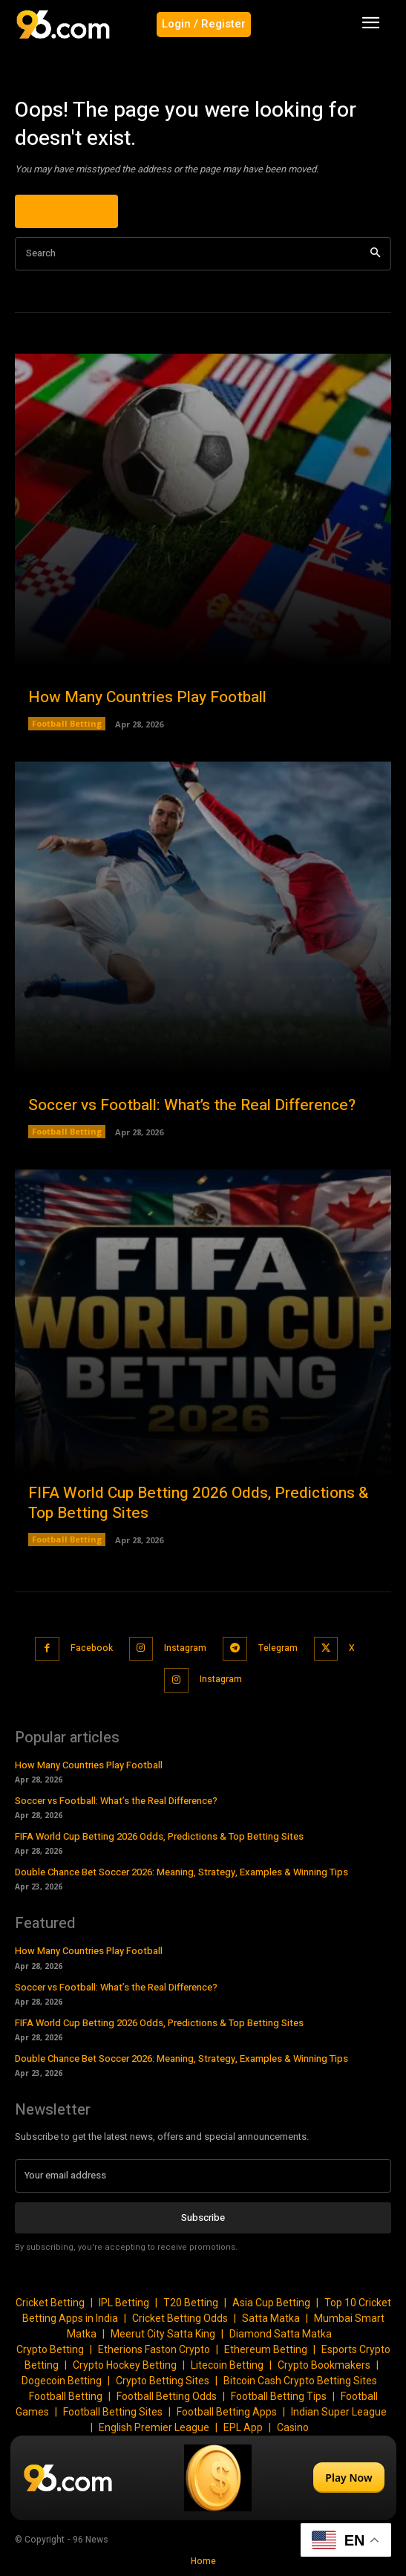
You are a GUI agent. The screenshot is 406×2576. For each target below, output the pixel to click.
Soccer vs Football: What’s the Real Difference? (192, 1105)
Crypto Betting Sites (162, 2381)
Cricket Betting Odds (180, 2318)
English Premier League (154, 2427)
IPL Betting (124, 2303)
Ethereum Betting (265, 2349)
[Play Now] (203, 2478)
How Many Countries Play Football (147, 697)
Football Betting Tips (279, 2396)
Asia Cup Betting (271, 2303)
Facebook (92, 1648)
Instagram (185, 1648)
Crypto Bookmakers (324, 2365)
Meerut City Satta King (163, 2334)
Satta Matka (271, 2318)
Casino (293, 2427)
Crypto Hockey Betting (125, 2365)
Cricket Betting (50, 2303)
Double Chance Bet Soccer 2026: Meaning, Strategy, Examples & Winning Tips (181, 1872)
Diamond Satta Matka (280, 2334)
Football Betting (67, 723)
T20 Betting (190, 2303)
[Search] (375, 253)
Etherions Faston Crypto (154, 2349)
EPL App (243, 2427)
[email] (203, 2175)
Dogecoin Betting (62, 2381)
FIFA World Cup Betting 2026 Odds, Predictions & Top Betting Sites (198, 1503)
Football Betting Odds (167, 2396)
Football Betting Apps (227, 2412)
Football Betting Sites (113, 2412)
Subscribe (203, 2217)
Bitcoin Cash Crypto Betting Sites (300, 2381)
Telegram (278, 1648)
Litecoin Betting (227, 2365)
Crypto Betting (50, 2349)
